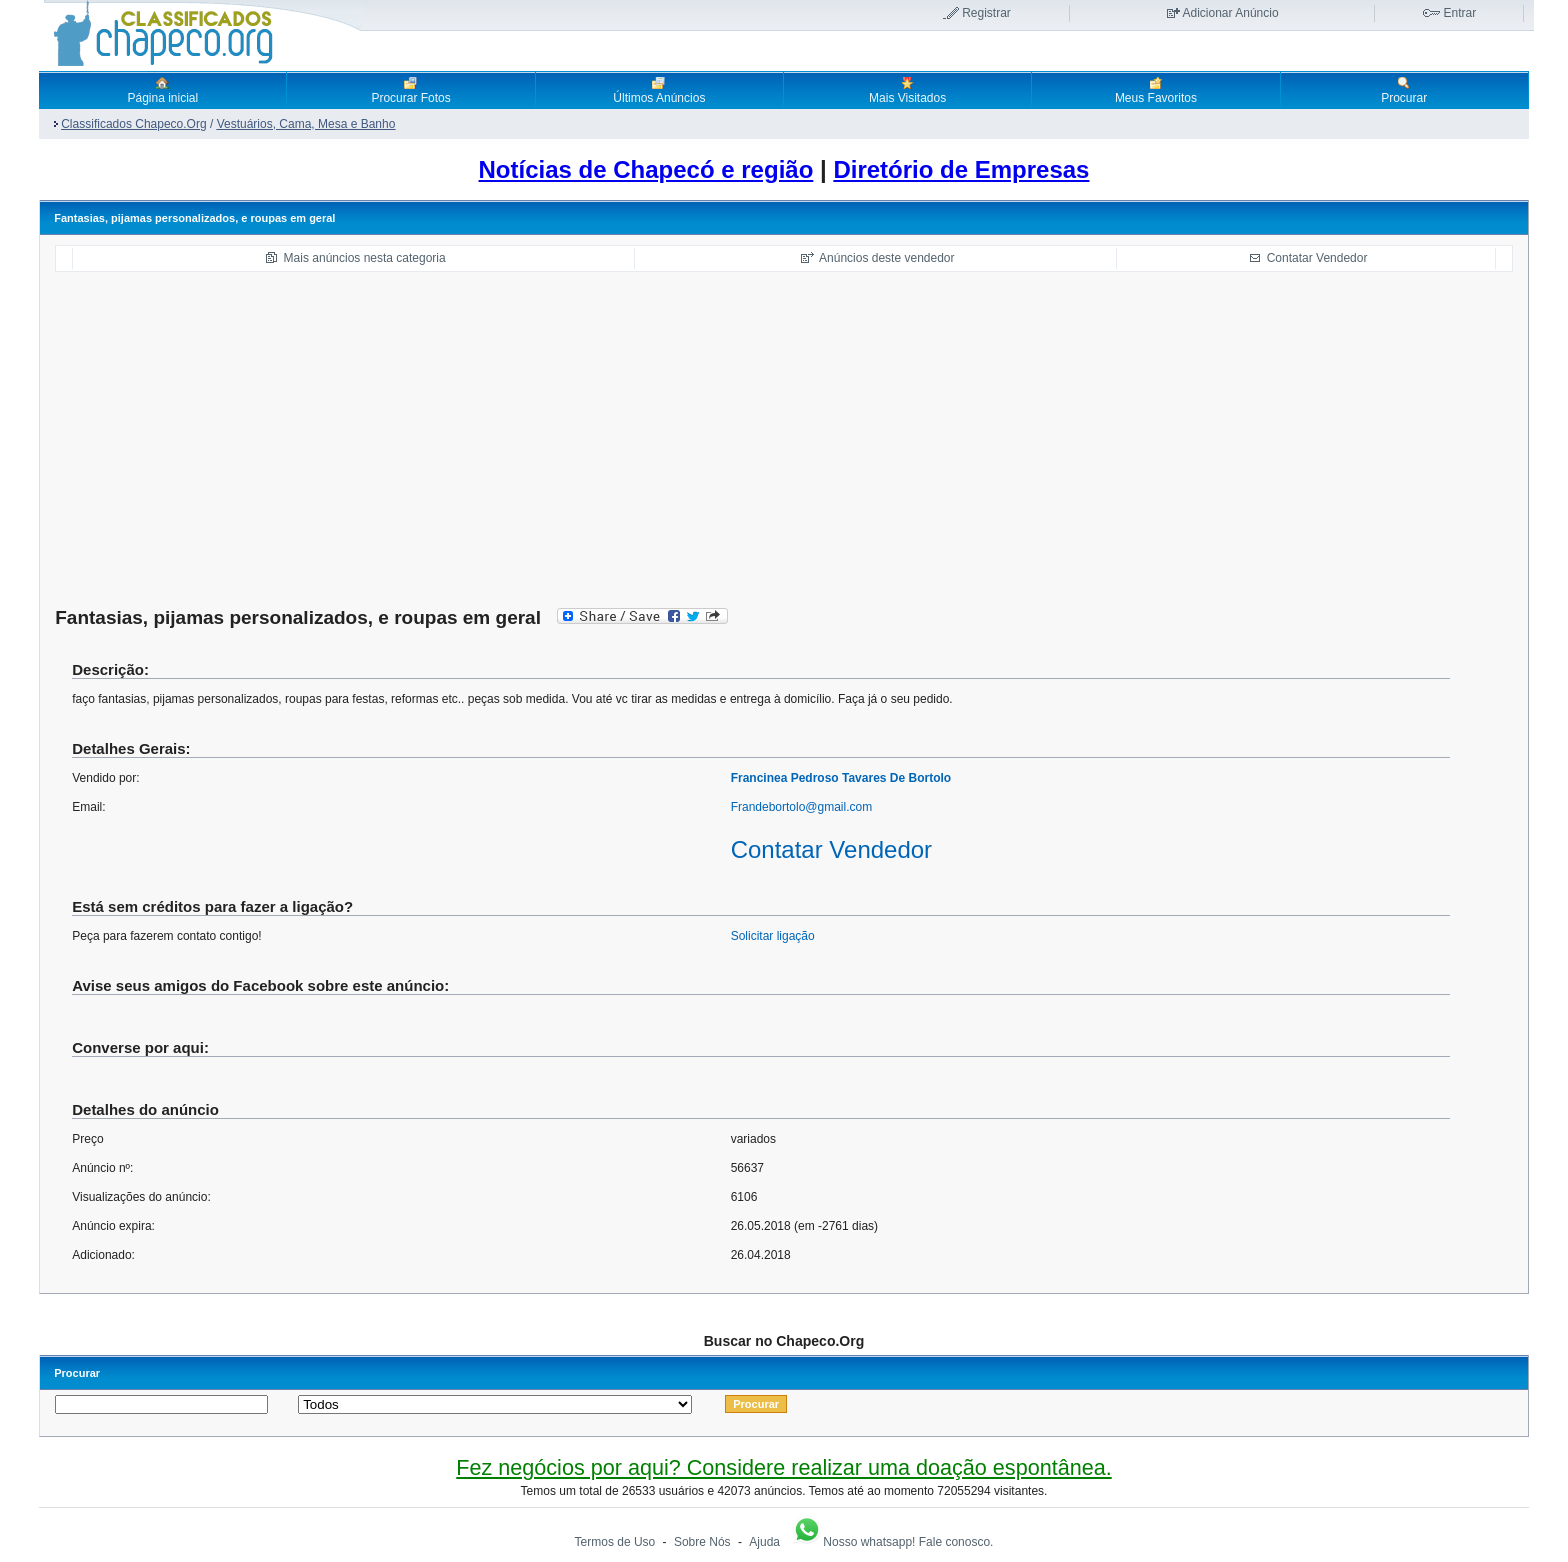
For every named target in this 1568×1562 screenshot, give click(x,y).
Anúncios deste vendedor (886, 258)
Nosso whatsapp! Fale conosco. (892, 1542)
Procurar (1404, 90)
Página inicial (162, 90)
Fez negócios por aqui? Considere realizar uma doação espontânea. (783, 1467)
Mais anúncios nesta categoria (365, 258)
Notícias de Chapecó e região (646, 169)
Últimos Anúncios (659, 90)
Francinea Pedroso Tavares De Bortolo (841, 778)
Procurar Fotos (410, 90)
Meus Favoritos (1156, 90)
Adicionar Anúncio (1231, 13)
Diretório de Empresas (961, 169)
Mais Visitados (907, 90)
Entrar (1460, 13)
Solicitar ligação (773, 936)
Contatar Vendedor (1317, 258)
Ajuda (764, 1542)
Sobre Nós (702, 1542)
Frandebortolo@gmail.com (802, 807)
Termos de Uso (615, 1542)
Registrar (986, 13)
